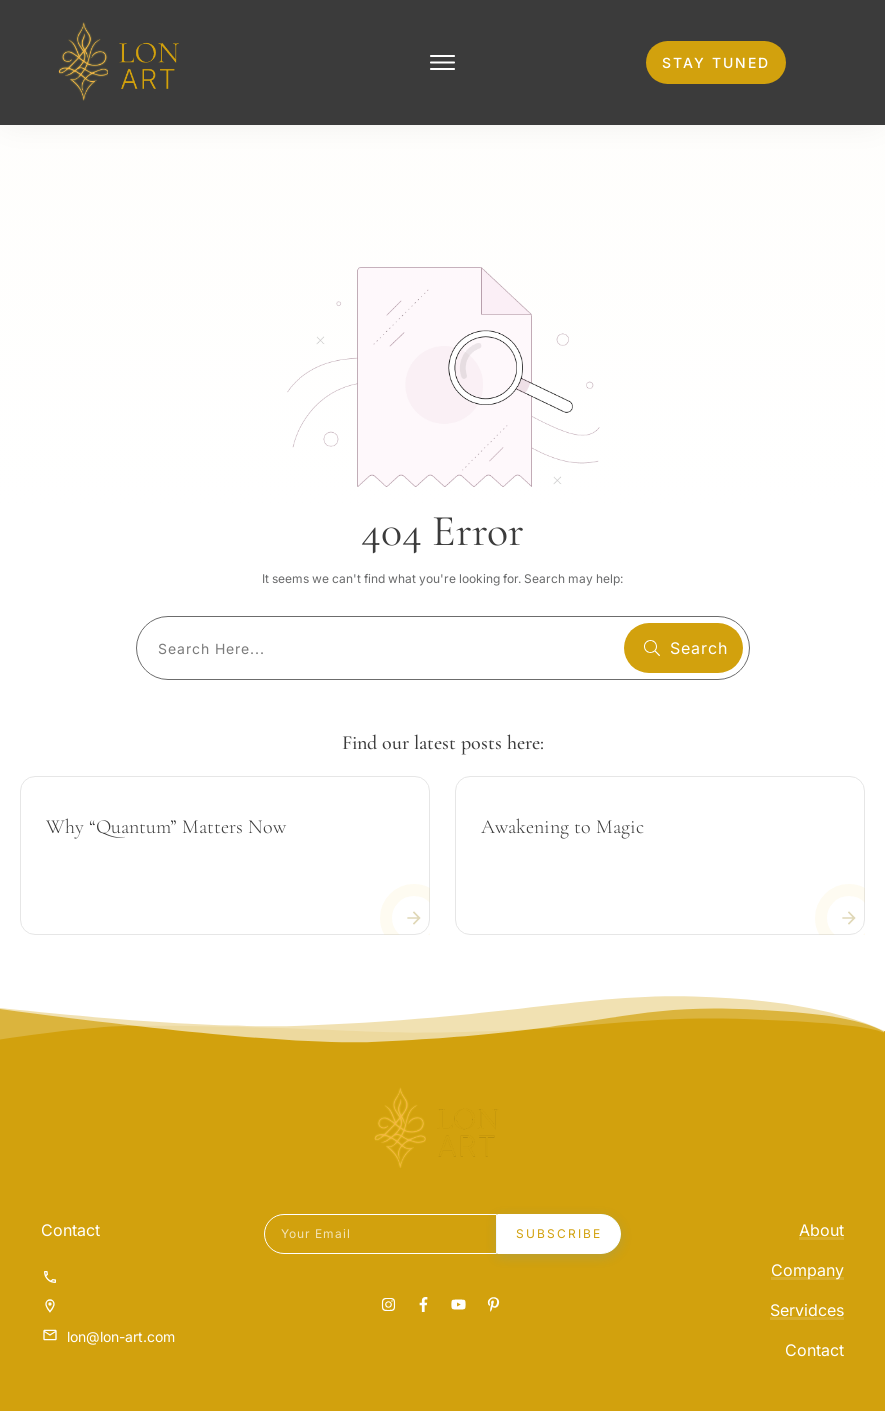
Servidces (807, 1308)
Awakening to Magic (562, 826)
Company (807, 1268)
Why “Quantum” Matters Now (166, 826)
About (821, 1228)
